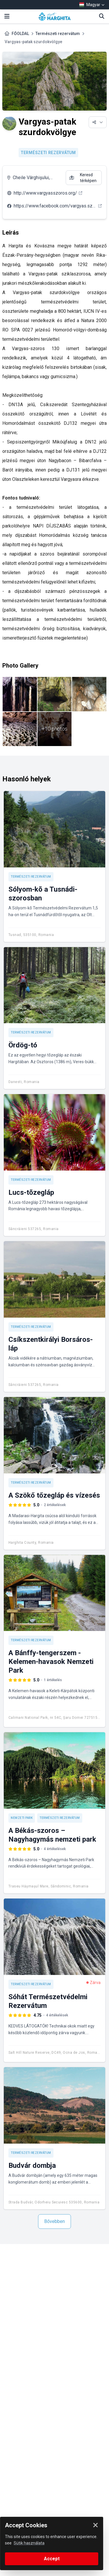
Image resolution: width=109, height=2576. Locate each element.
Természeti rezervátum (57, 33)
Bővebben (54, 2221)
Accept (52, 2558)
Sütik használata (29, 2543)
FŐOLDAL (20, 33)
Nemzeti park (22, 1817)
